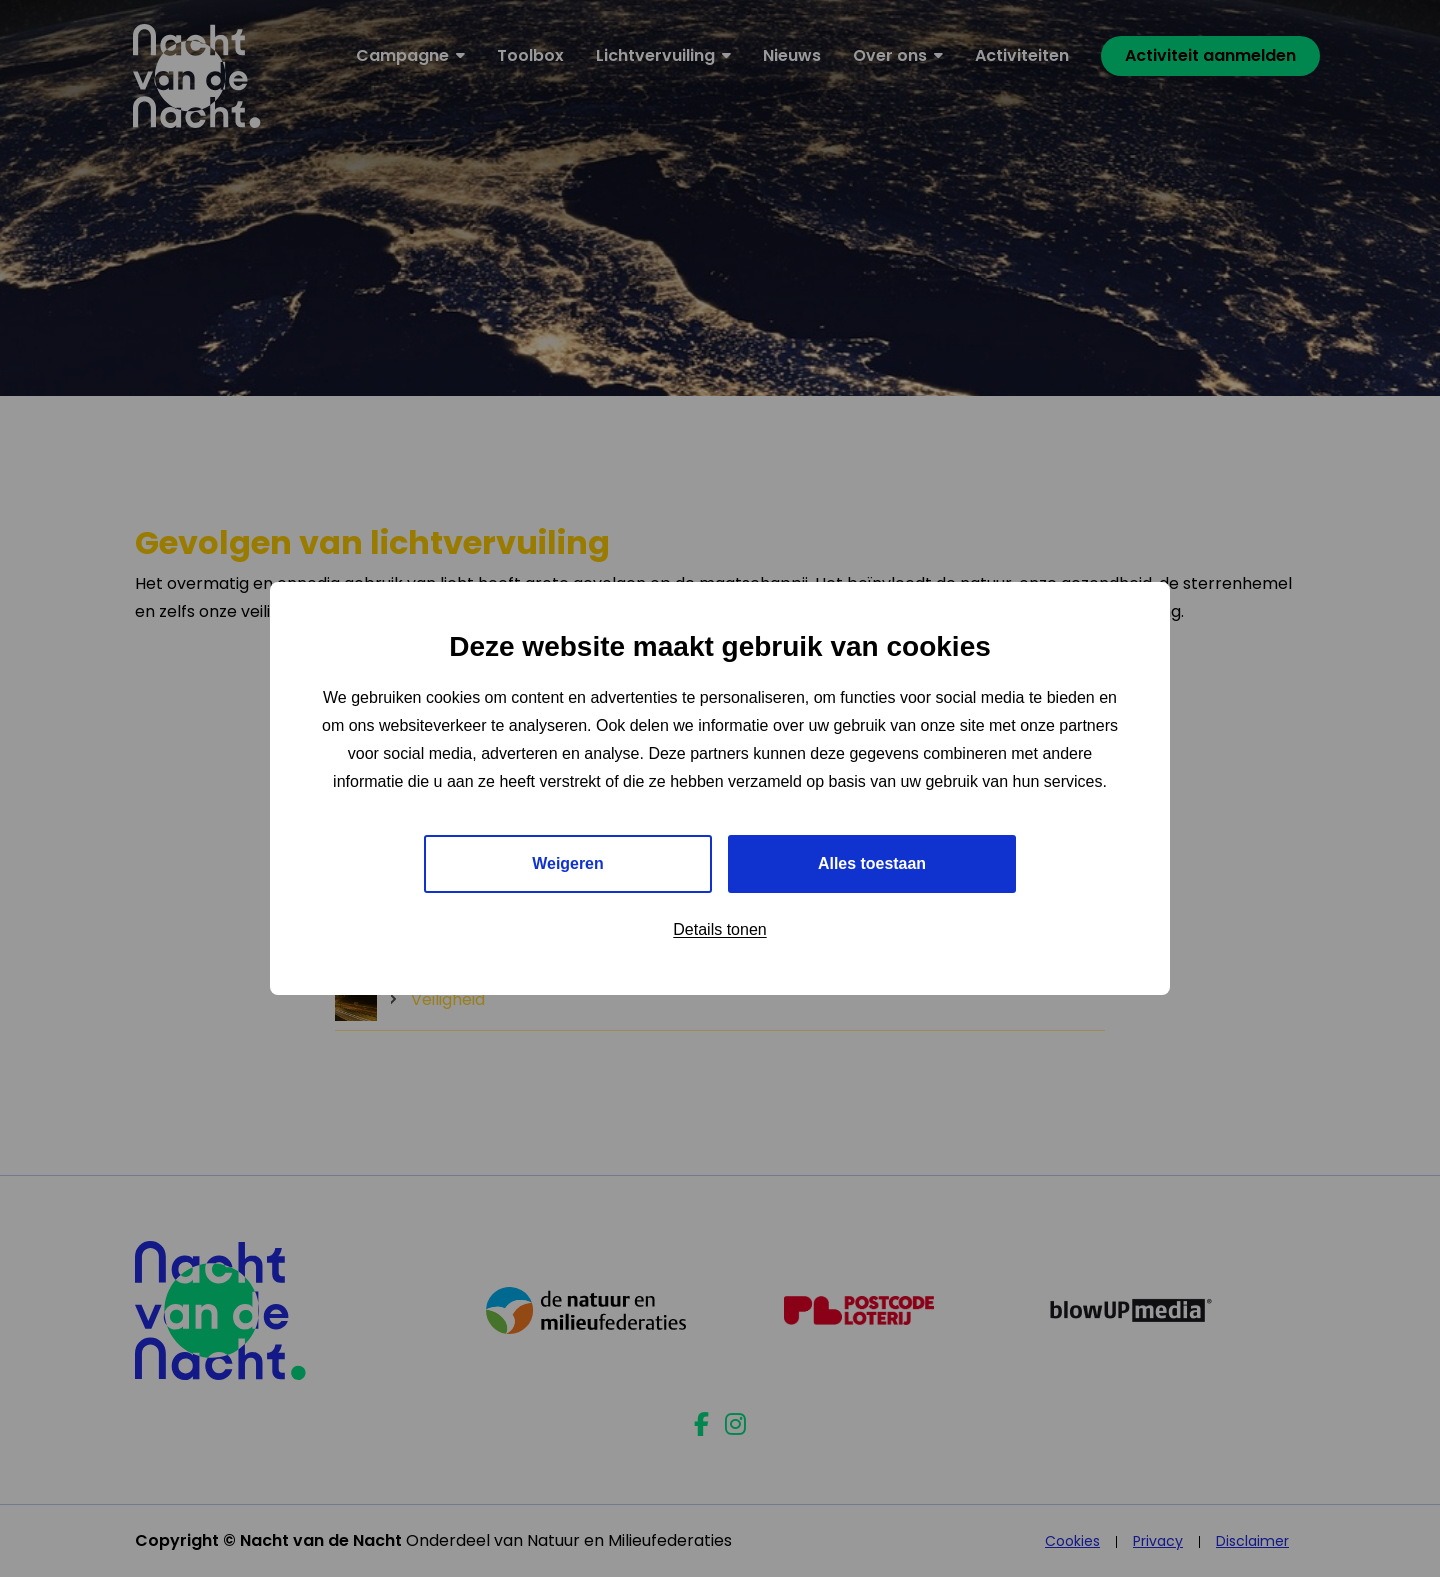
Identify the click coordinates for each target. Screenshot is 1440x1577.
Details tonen (719, 929)
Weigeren (568, 863)
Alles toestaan (872, 863)
